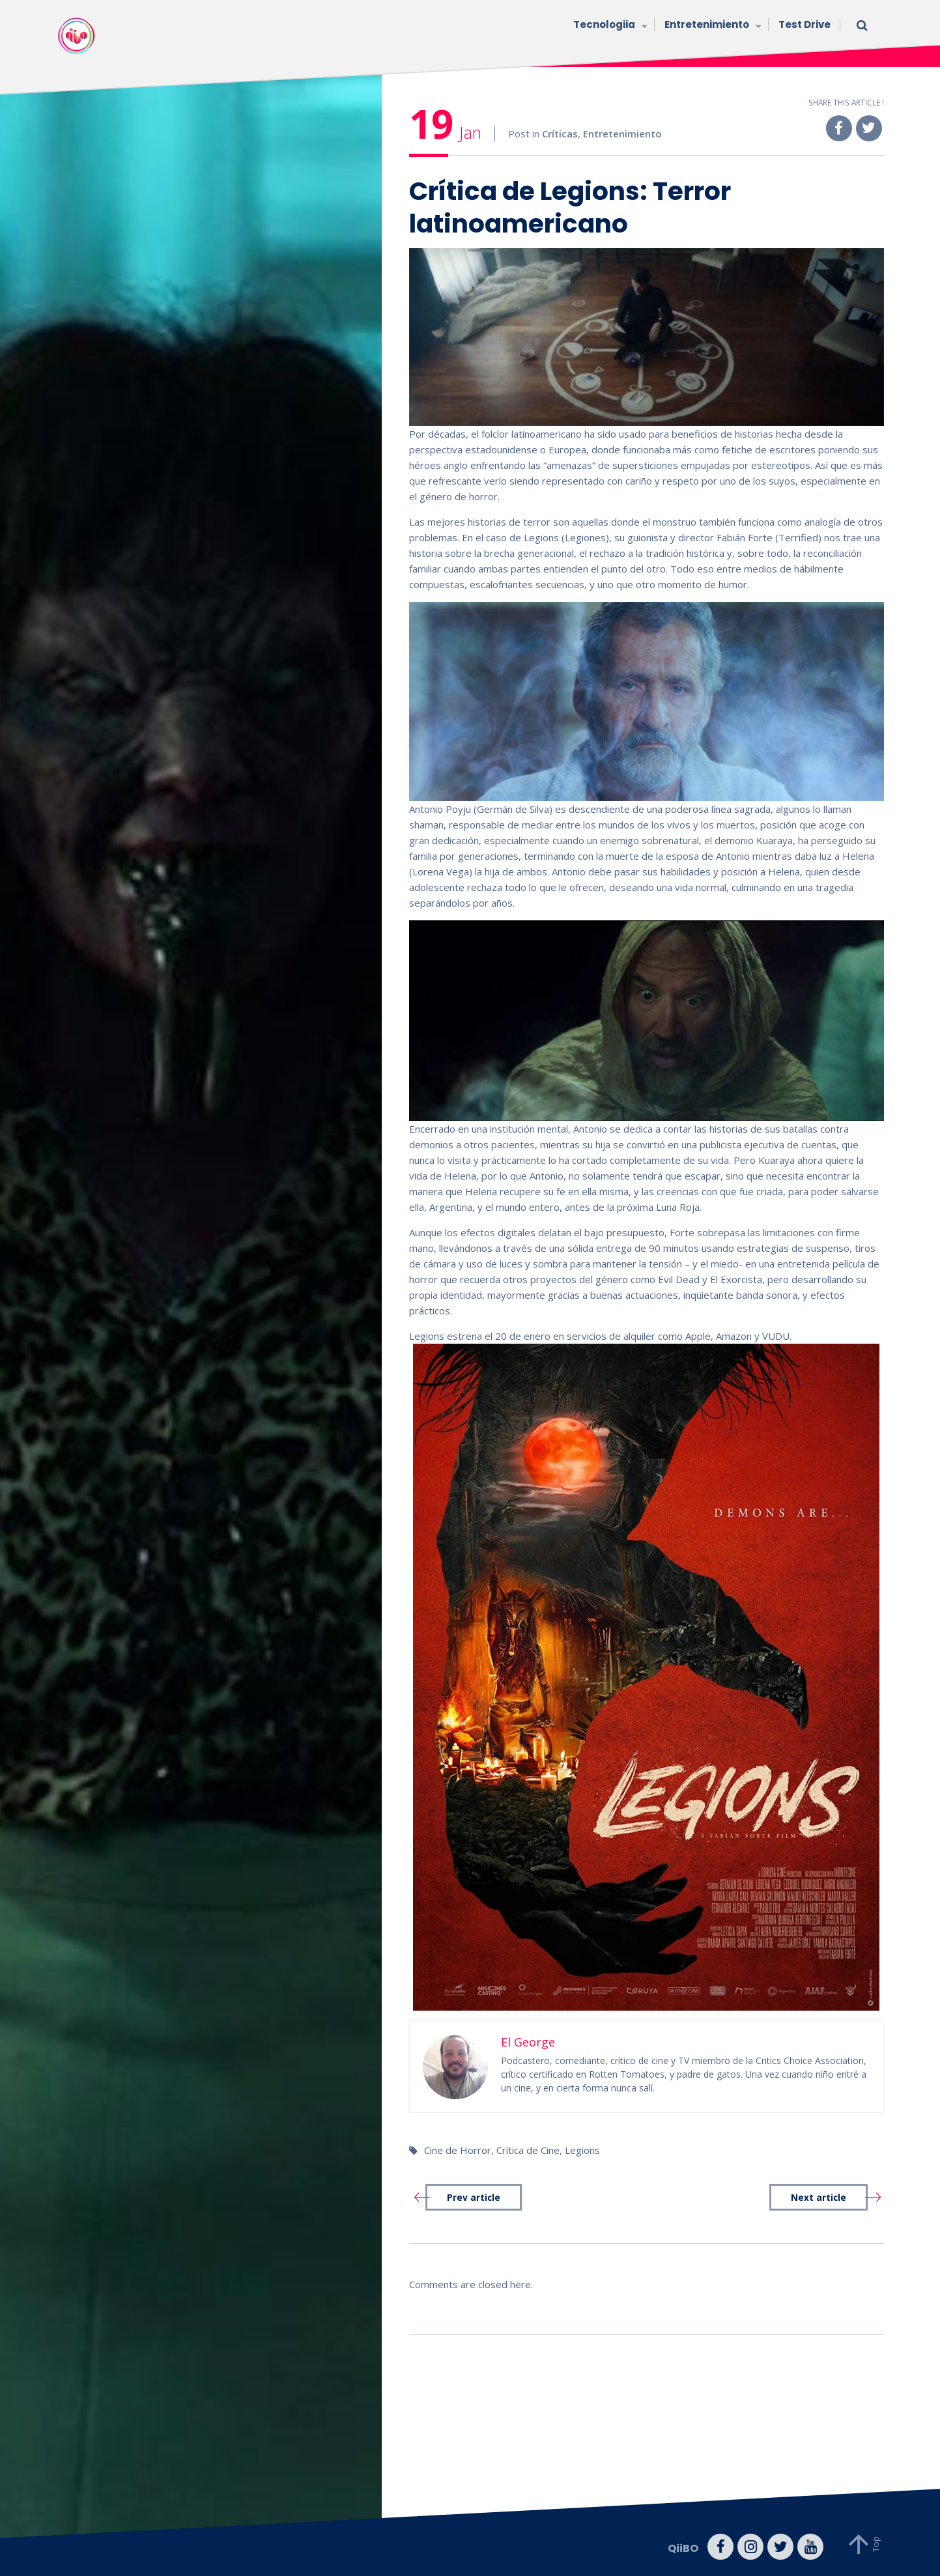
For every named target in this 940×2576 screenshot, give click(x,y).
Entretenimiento (711, 26)
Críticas (560, 133)
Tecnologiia (609, 26)
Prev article (473, 2197)
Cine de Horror (457, 2150)
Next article (818, 2197)
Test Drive (804, 24)
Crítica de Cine (528, 2150)
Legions (582, 2150)
